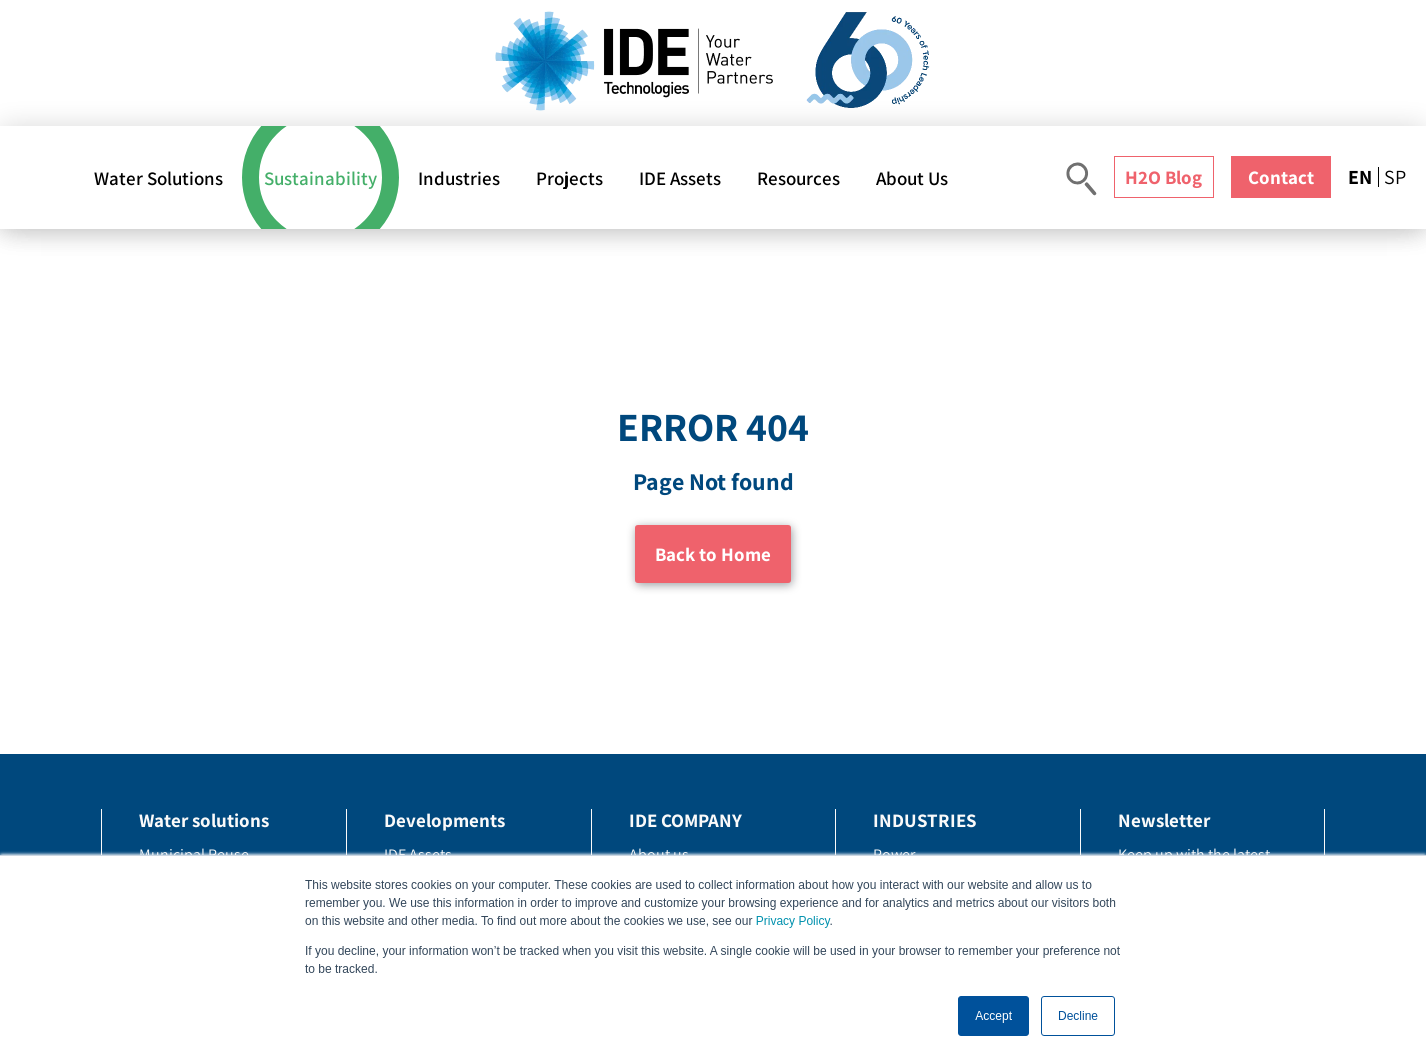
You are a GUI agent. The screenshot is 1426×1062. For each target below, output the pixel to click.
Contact (1281, 177)
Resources (798, 178)
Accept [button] (993, 1016)
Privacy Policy (793, 921)
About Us (912, 178)
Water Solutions (158, 178)
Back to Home (713, 554)
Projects (569, 178)
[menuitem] (1363, 177)
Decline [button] (1078, 1016)
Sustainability (320, 178)
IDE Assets (680, 178)
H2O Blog (1163, 177)
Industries (459, 178)
